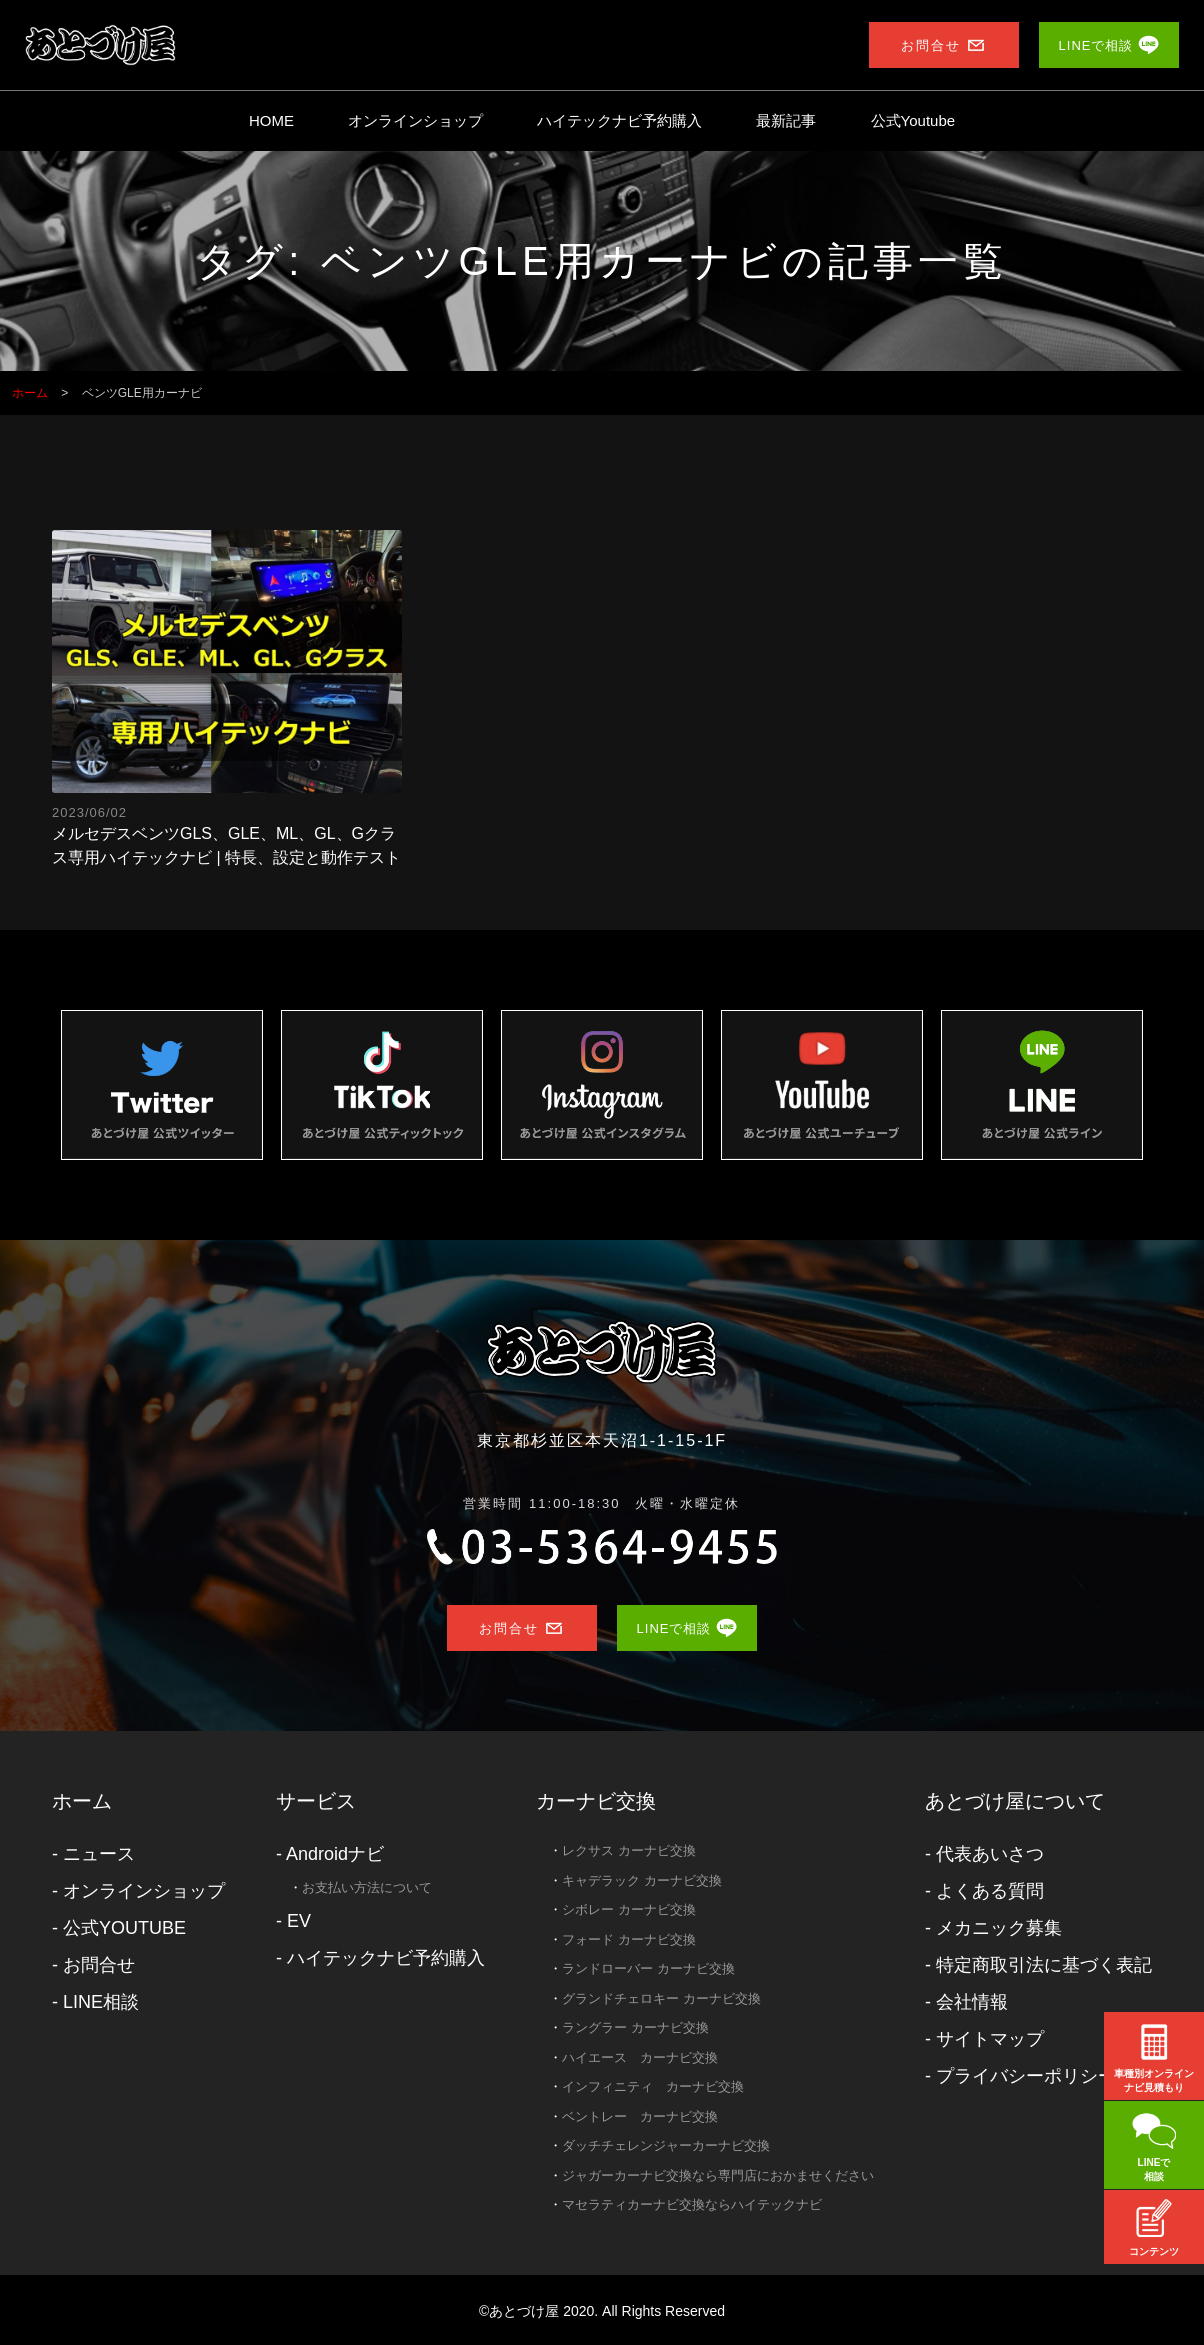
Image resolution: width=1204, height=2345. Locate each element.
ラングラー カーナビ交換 (635, 2027)
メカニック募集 (999, 1928)
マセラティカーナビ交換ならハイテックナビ (692, 2204)
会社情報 (972, 2002)
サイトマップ (990, 2039)
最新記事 (786, 120)
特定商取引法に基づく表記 (1044, 1965)
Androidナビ (335, 1854)
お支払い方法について (367, 1887)
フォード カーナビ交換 (629, 1939)
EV (299, 1921)
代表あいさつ (990, 1854)
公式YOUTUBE (124, 1928)
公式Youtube (913, 120)
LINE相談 (101, 2002)
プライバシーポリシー (1026, 2076)
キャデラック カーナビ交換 (642, 1880)
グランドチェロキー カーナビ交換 (661, 1998)
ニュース (99, 1854)
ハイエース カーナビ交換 (640, 2057)
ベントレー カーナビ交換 (640, 2116)
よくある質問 (990, 1891)
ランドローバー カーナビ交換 (648, 1968)
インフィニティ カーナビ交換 (653, 2086)
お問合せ (99, 1965)
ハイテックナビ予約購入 (619, 120)
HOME (271, 120)
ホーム (82, 1801)
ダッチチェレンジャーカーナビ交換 (666, 2145)
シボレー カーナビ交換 (629, 1909)
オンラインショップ (415, 120)
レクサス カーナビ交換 (629, 1850)
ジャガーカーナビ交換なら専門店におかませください (718, 2175)
